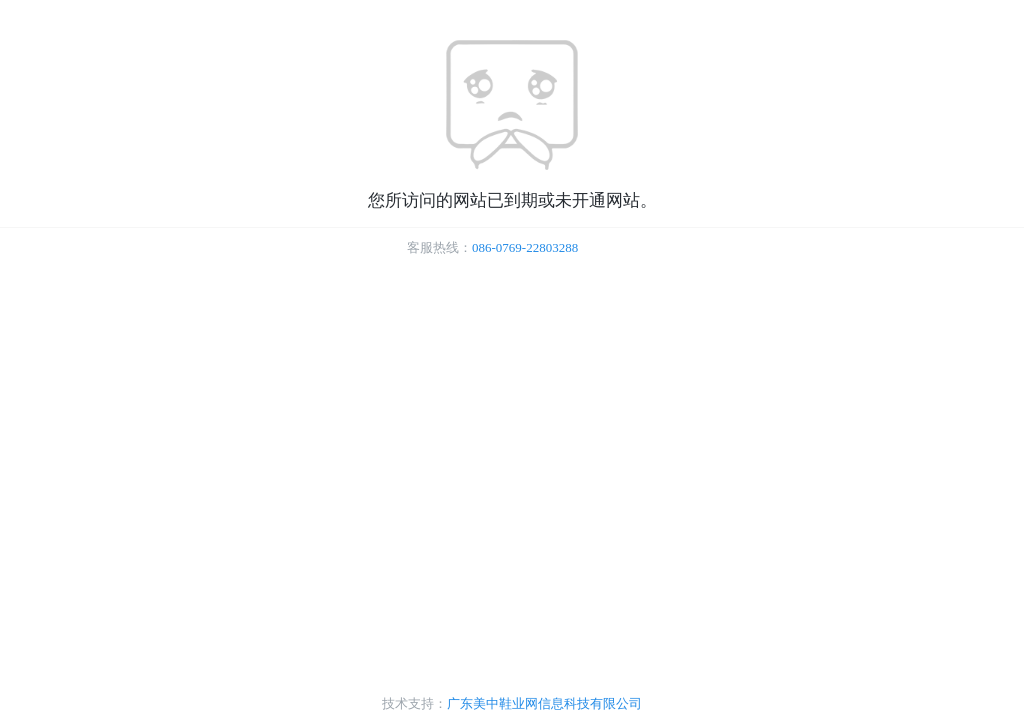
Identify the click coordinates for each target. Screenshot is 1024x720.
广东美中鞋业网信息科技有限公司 (544, 703)
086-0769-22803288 (525, 247)
